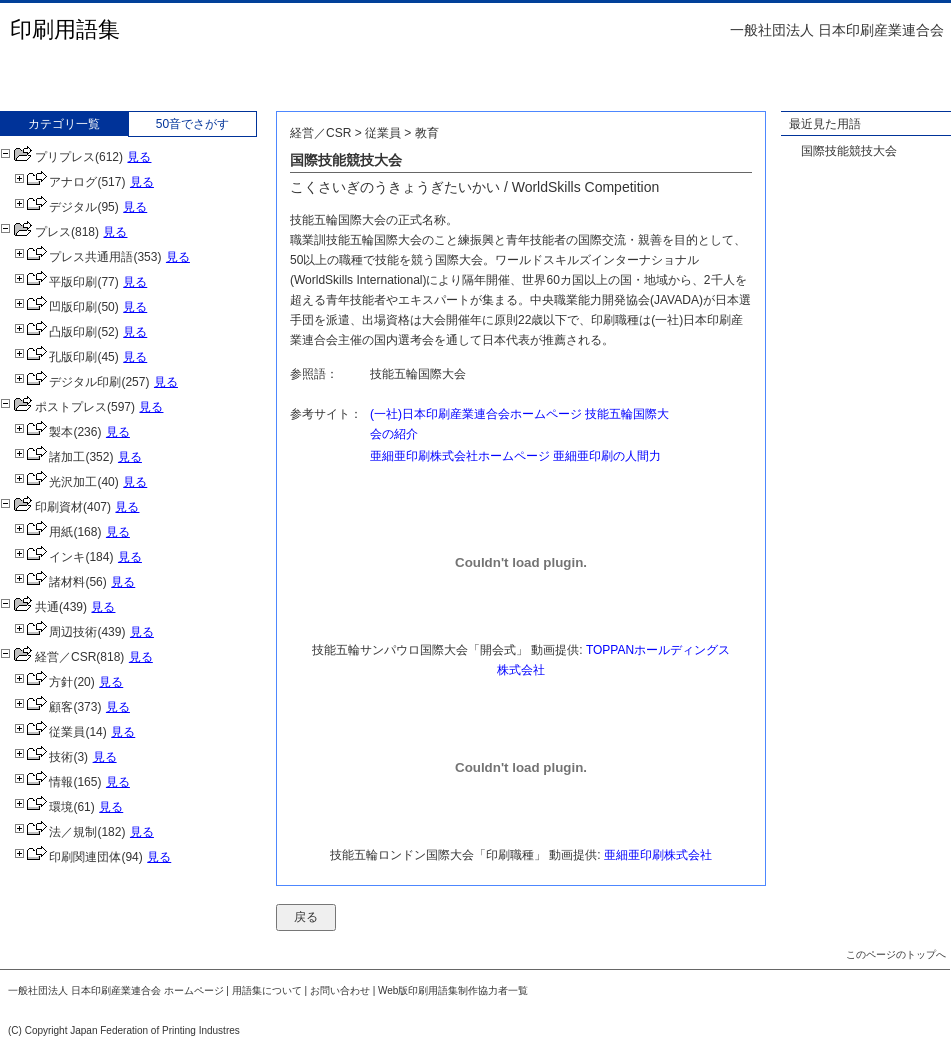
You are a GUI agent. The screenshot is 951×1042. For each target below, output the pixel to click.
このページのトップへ (896, 954)
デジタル (55, 207)
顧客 (43, 707)
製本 (43, 432)
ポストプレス (53, 407)
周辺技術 (55, 632)
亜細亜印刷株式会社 (658, 855)
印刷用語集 (65, 29)
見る (139, 157)
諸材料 (49, 582)
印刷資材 (41, 507)
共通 (29, 607)
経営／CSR (48, 657)
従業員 (49, 732)
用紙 (43, 532)
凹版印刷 (55, 307)
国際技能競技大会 (849, 151)
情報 (43, 782)
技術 (43, 757)
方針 (43, 682)
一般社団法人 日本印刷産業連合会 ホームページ (116, 990)
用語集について (267, 990)
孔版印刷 (55, 357)
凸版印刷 (55, 332)
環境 (43, 807)
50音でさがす (192, 124)
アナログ (55, 182)
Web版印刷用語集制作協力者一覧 (453, 990)
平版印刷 (55, 282)
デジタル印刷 (67, 382)
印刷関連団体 (67, 857)
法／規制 (55, 832)
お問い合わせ (340, 990)
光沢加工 (55, 482)
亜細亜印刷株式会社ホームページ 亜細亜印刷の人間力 (515, 456)
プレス (35, 232)
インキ (49, 557)
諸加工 (49, 457)
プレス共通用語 (73, 257)
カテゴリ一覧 (64, 124)
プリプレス (47, 157)
